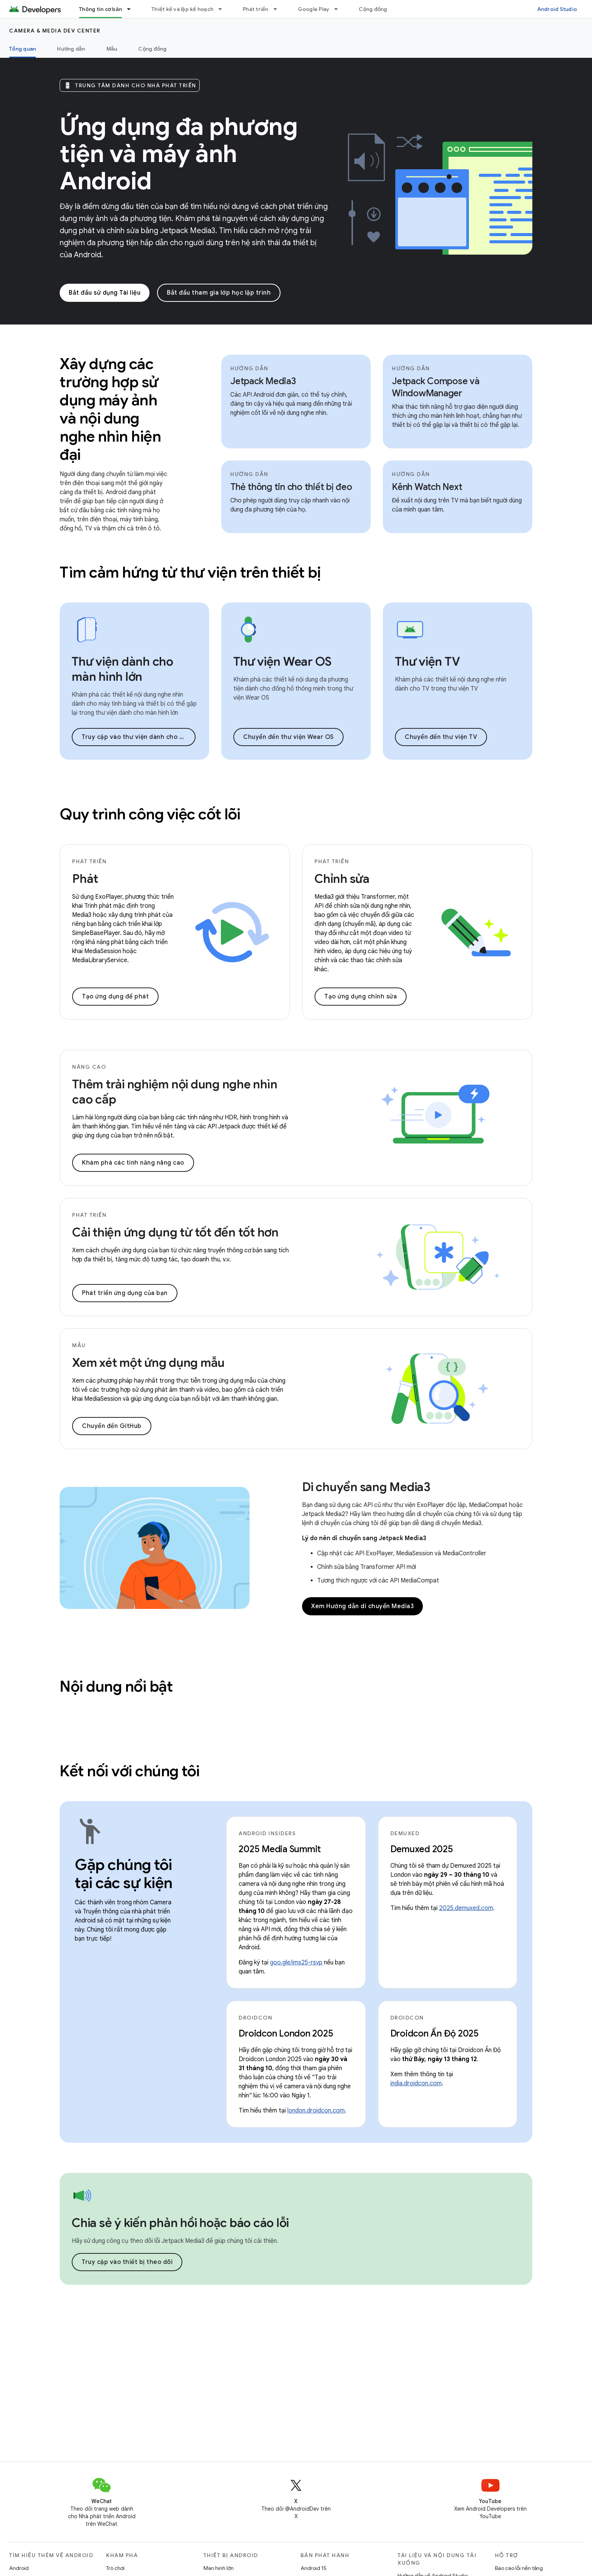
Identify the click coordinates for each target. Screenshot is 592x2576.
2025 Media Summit (280, 1849)
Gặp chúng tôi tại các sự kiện (124, 1874)
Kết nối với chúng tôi (130, 1771)
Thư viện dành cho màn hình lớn (122, 669)
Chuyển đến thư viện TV (441, 737)
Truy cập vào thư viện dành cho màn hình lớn (139, 737)
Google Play (314, 9)
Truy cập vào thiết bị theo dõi (127, 2262)
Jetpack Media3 (263, 381)
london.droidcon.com (316, 2110)
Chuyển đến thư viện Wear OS (288, 737)
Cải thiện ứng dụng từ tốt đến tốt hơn (175, 1232)
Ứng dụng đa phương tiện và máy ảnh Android (179, 154)
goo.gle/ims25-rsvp (296, 1962)
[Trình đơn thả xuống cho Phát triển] (278, 9)
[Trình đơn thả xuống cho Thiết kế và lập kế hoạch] (223, 9)
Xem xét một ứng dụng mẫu (148, 1362)
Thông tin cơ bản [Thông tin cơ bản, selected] (100, 9)
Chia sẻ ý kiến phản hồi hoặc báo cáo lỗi (180, 2222)
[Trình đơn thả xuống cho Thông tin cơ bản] (132, 9)
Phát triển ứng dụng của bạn (125, 1293)
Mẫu (111, 48)
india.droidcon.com (416, 2083)
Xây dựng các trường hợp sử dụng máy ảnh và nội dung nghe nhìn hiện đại (110, 409)
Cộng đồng (373, 9)
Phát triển (255, 9)
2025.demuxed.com (466, 1908)
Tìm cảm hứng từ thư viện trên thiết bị (190, 572)
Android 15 (314, 2568)
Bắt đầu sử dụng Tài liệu (104, 293)
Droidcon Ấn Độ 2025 (434, 2033)
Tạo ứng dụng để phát (115, 996)
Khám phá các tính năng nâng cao (133, 1163)
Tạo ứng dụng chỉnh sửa (360, 996)
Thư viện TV (427, 661)
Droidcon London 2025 (286, 2033)
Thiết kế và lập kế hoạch (182, 9)
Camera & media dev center (54, 30)
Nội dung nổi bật (116, 1686)
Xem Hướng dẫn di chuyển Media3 (362, 1606)
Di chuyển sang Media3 (366, 1486)
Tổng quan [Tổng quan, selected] (22, 48)
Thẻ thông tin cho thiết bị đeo (291, 487)
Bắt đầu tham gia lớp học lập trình (219, 293)
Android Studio (557, 9)
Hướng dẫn (71, 48)
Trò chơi (115, 2568)
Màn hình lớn (219, 2568)
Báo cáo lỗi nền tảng (519, 2568)
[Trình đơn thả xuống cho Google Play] (339, 9)
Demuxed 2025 (421, 1849)
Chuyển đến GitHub (112, 1426)
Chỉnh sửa (342, 878)
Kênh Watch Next (427, 487)
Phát (85, 878)
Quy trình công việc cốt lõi (150, 814)
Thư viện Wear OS (282, 661)
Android (19, 2568)
